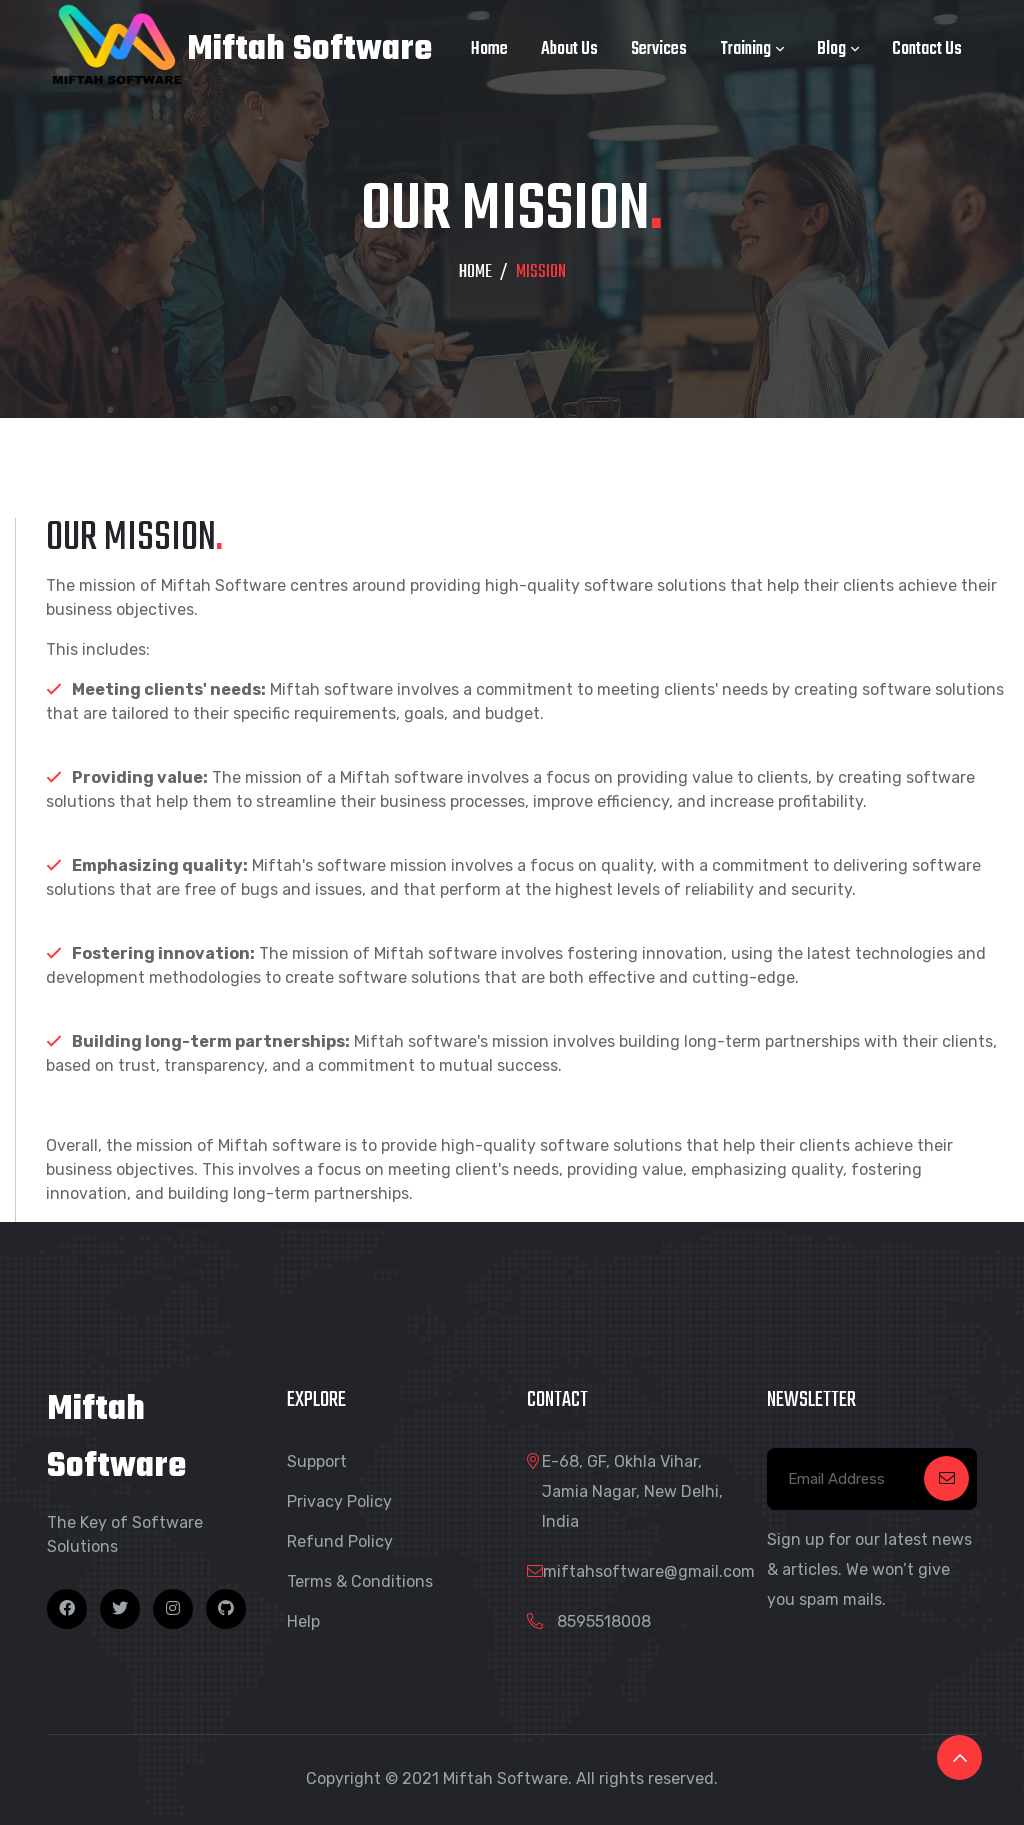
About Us (569, 49)
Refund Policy (340, 1541)
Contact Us (927, 49)
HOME (475, 272)
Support (317, 1461)
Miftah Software (239, 50)
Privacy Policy (339, 1501)
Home (489, 49)
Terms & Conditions (360, 1581)
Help (303, 1621)
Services (659, 49)
